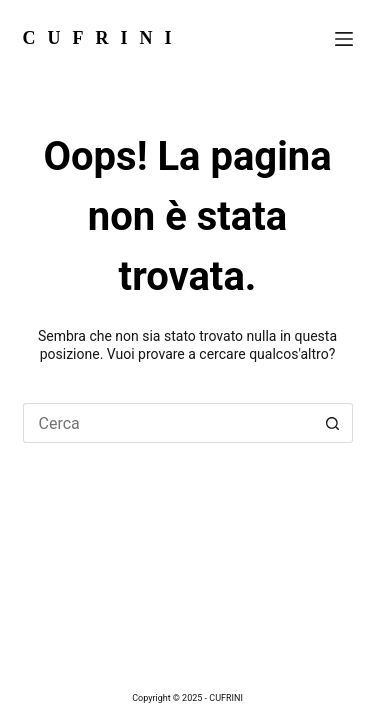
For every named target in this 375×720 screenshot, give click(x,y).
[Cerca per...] (168, 423)
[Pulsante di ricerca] (333, 423)
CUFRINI (103, 38)
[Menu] (344, 39)
